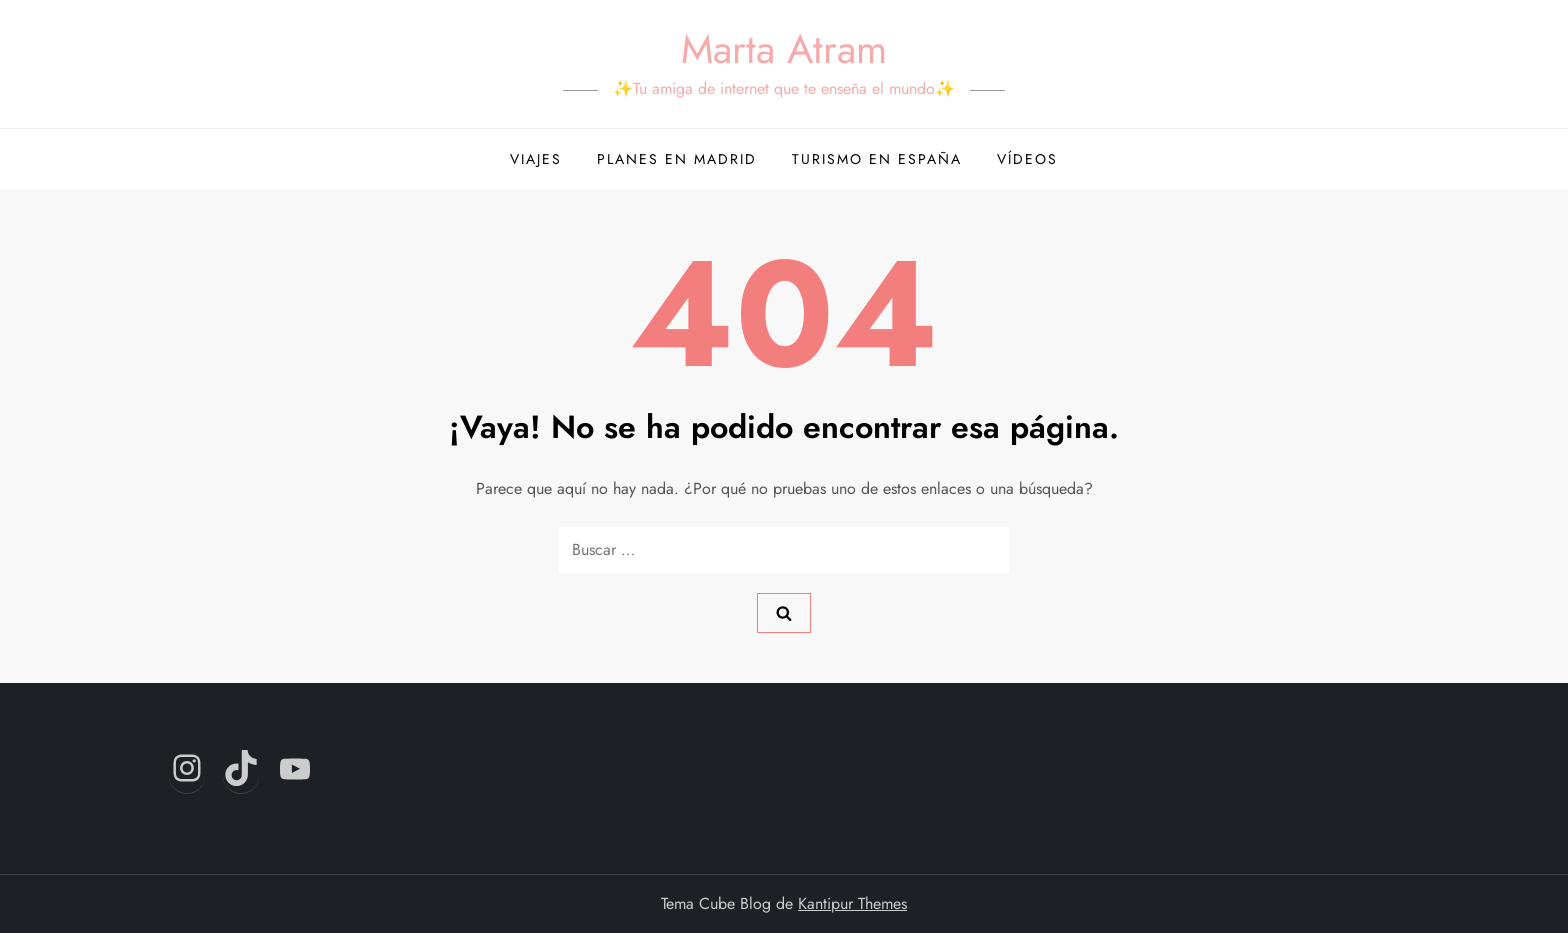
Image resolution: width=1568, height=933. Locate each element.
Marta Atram (784, 49)
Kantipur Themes (852, 903)
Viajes (536, 159)
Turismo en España (877, 159)
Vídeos (1027, 159)
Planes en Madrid (677, 159)
